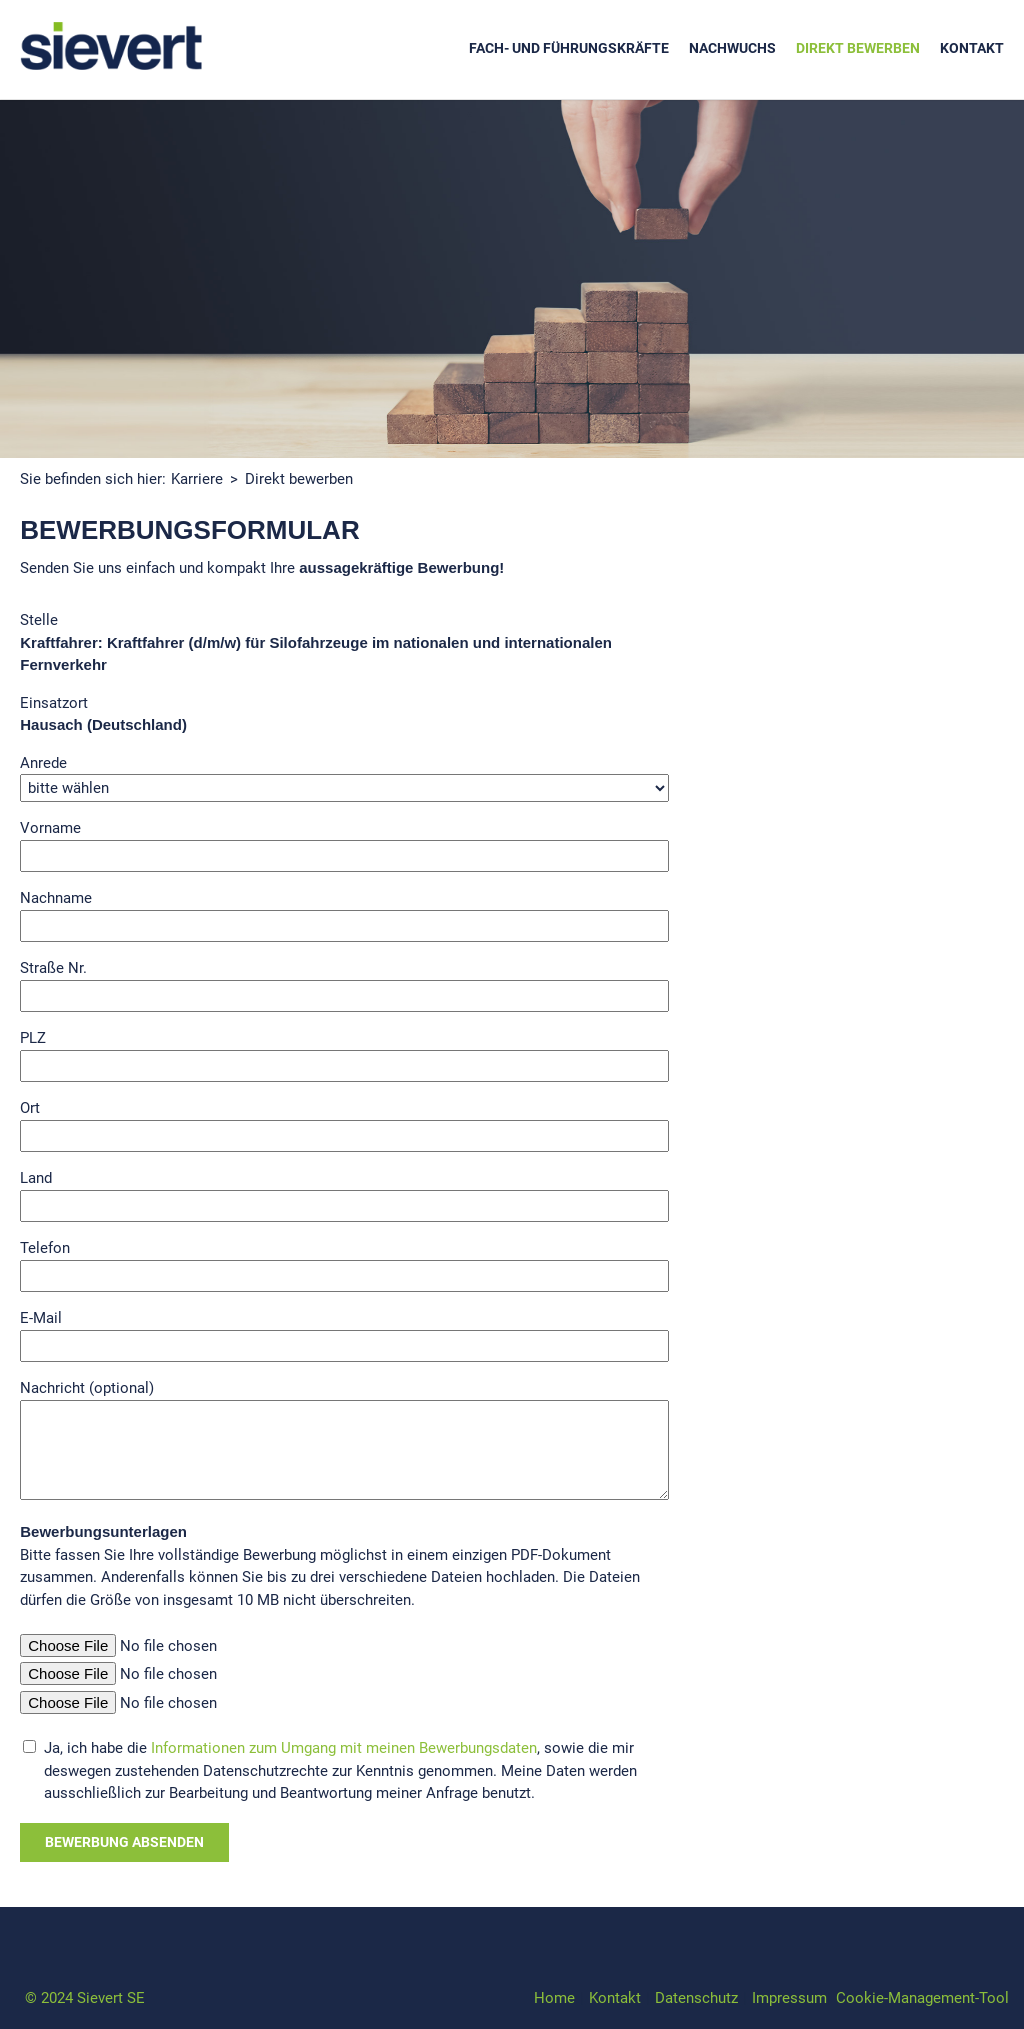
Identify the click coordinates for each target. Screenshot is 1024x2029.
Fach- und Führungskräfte (569, 48)
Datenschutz (696, 1998)
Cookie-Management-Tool (922, 1998)
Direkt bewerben (858, 48)
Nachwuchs (732, 48)
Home (554, 1998)
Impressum (789, 1998)
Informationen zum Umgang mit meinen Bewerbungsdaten (344, 1748)
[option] (512, 279)
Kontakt (972, 48)
